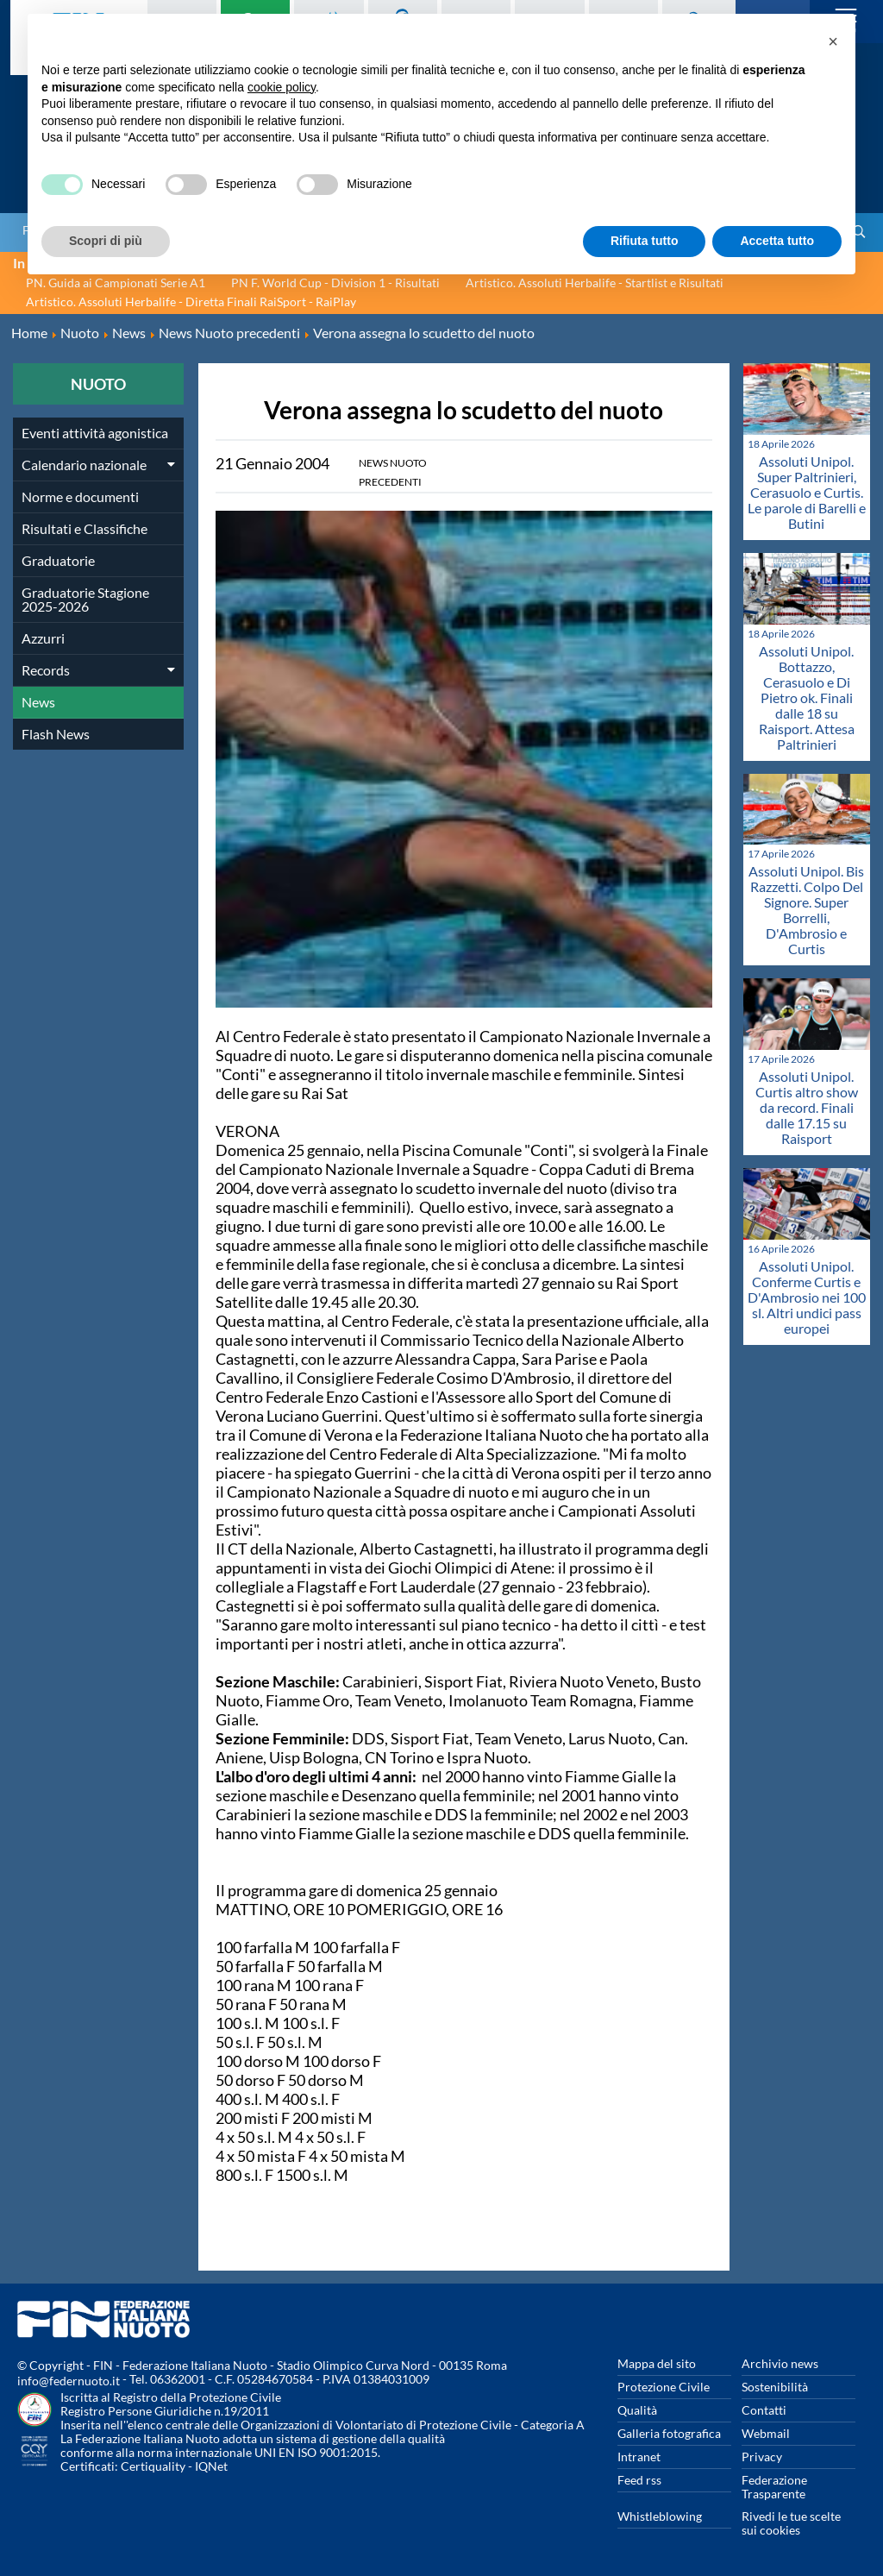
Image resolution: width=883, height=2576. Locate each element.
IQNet (211, 2466)
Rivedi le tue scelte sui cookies (791, 2523)
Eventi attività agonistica (95, 432)
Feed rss (639, 2479)
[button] (833, 41)
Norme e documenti (80, 496)
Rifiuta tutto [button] (645, 241)
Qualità (637, 2410)
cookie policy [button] (281, 87)
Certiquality (153, 2466)
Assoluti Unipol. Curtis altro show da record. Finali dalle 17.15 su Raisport (806, 1107)
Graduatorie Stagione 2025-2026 (85, 599)
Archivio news (780, 2363)
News (38, 702)
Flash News (56, 734)
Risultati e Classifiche (84, 528)
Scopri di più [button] (105, 241)
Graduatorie (58, 560)
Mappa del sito (656, 2363)
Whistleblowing (659, 2516)
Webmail (766, 2433)
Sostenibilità (775, 2386)
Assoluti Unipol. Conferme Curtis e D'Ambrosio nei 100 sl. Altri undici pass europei (807, 1297)
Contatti (764, 2410)
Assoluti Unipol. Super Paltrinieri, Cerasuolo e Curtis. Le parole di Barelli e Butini (807, 492)
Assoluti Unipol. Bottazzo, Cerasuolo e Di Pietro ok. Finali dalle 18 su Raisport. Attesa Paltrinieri (807, 697)
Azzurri (43, 638)
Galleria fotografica (669, 2433)
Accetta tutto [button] (777, 241)
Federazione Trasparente (774, 2486)
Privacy (762, 2456)
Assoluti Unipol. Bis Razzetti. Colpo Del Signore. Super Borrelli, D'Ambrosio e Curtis (806, 910)
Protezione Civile (663, 2386)
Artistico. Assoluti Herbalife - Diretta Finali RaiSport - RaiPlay (191, 301)
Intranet (639, 2456)
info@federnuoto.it (68, 2380)
